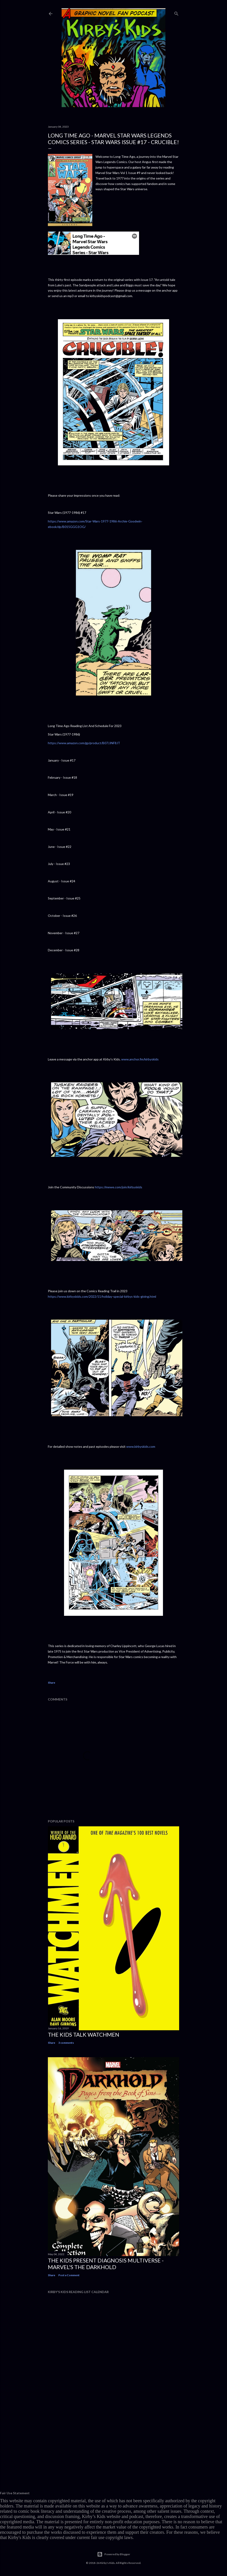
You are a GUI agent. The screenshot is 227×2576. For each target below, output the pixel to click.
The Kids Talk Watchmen (83, 2034)
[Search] (176, 12)
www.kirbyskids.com (140, 1446)
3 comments (66, 2042)
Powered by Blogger (113, 2554)
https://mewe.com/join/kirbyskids (118, 1187)
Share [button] (51, 1682)
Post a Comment (69, 2275)
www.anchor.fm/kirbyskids (140, 1059)
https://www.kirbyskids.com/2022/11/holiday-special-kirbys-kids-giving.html (102, 1296)
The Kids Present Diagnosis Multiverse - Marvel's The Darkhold (106, 2263)
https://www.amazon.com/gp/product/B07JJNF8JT (84, 743)
